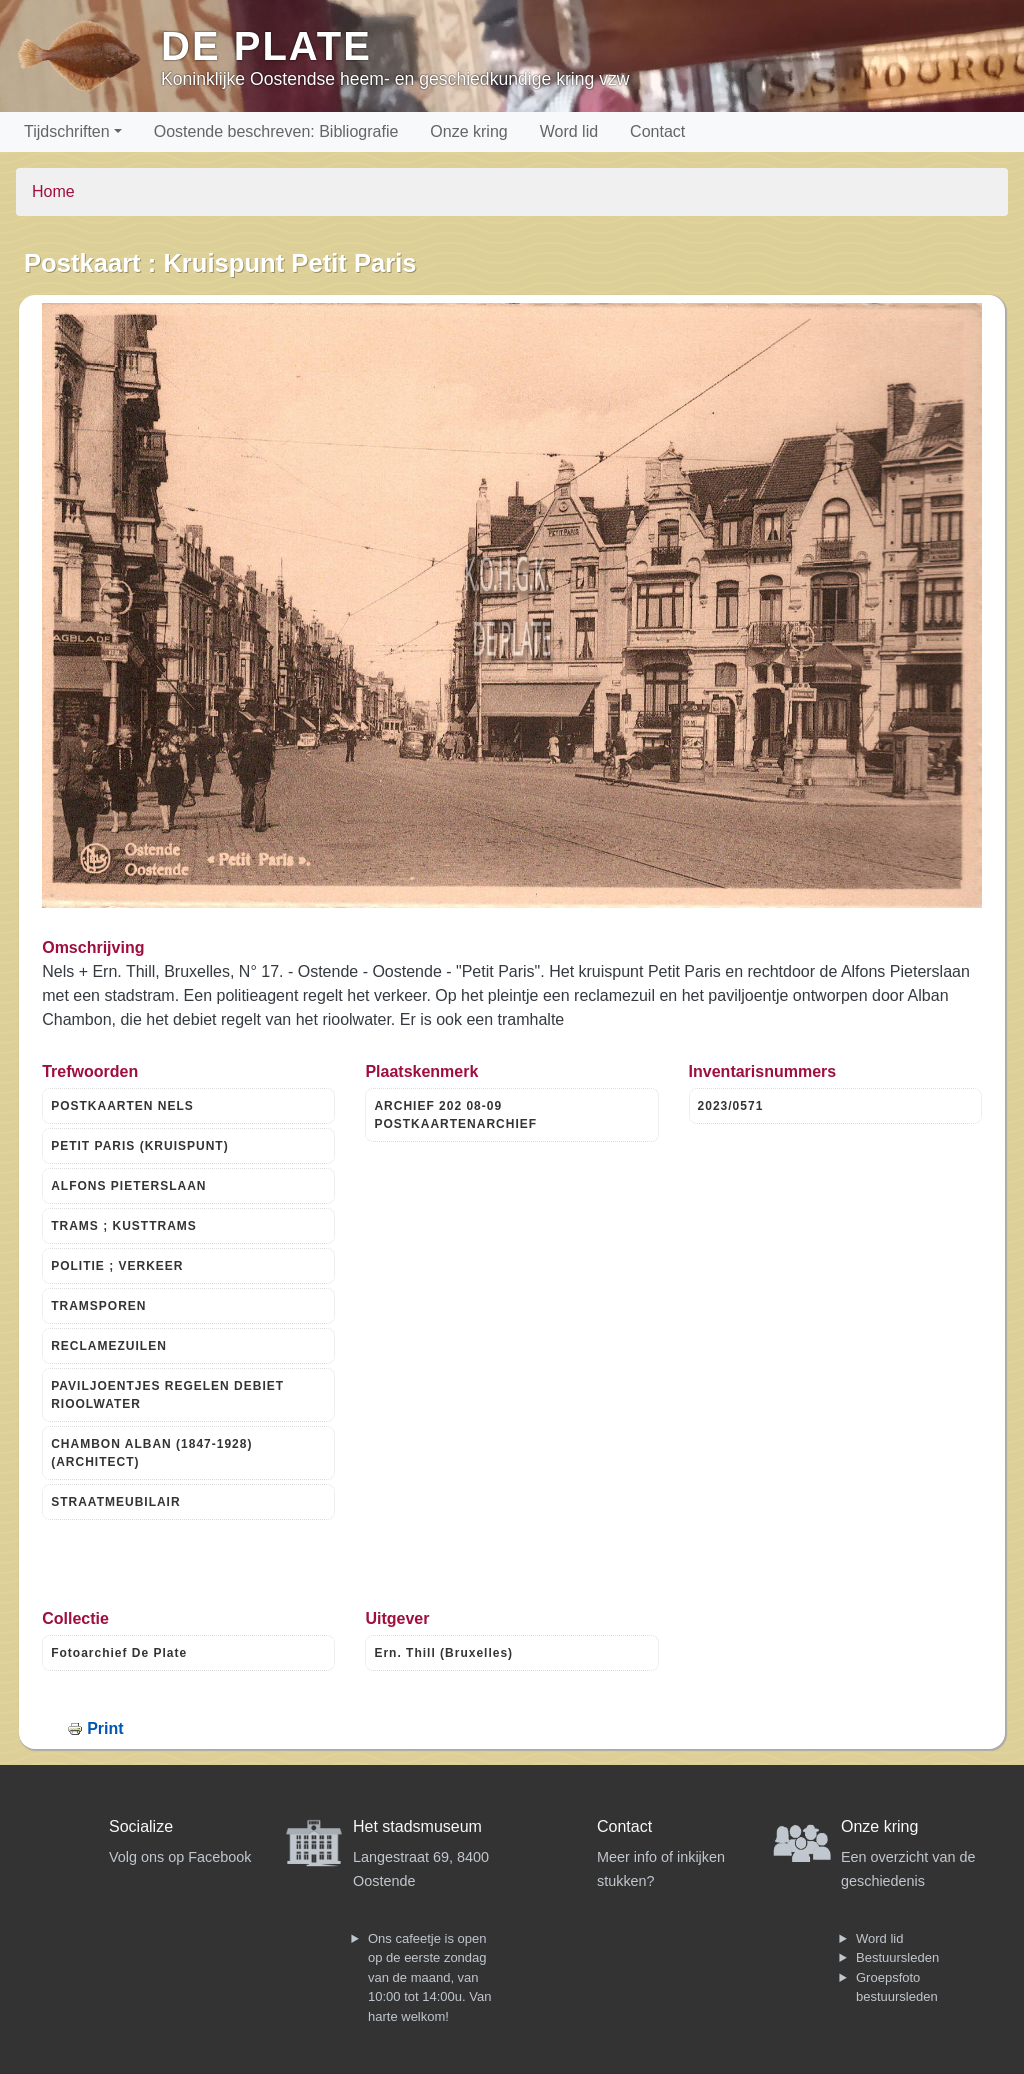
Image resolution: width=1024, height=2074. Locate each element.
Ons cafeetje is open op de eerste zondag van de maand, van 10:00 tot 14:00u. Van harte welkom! (429, 1977)
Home (53, 191)
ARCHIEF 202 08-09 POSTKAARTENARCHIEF (455, 1115)
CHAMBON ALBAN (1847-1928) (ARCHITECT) (151, 1453)
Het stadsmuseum (417, 1826)
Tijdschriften (67, 131)
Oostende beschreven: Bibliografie (276, 131)
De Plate (266, 46)
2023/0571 (731, 1106)
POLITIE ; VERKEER (117, 1266)
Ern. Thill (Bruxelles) (443, 1653)
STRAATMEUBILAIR (115, 1502)
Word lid (569, 131)
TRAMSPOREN (98, 1306)
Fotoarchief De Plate (119, 1653)
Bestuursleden (897, 1957)
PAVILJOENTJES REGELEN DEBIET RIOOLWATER (167, 1395)
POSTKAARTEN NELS (122, 1106)
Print (105, 1728)
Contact (657, 131)
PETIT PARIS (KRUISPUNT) (139, 1146)
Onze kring (468, 131)
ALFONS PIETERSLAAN (128, 1186)
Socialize (141, 1826)
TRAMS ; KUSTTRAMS (124, 1226)
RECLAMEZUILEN (109, 1346)
